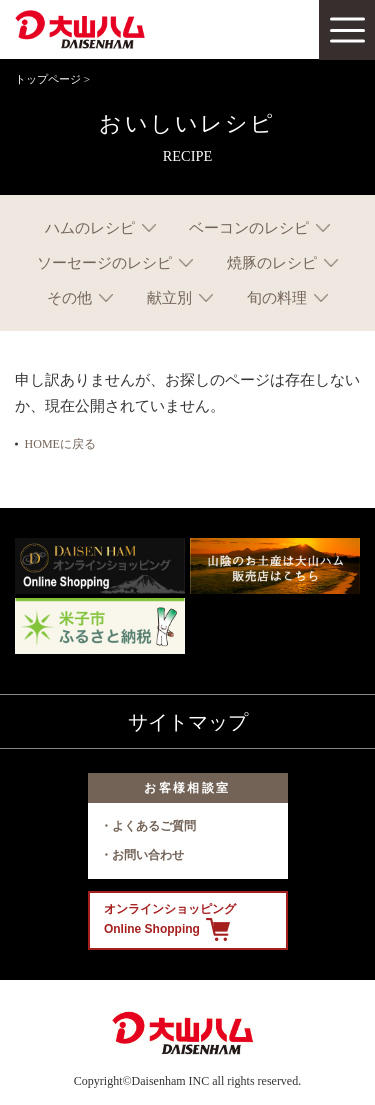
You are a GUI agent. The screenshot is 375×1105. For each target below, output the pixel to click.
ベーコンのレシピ (249, 227)
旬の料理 (277, 297)
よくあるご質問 (154, 826)
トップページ (48, 79)
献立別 (169, 297)
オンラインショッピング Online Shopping (170, 921)
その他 (69, 297)
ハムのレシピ (90, 227)
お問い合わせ (148, 855)
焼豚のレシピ (272, 262)
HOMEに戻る (60, 444)
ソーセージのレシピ (104, 262)
